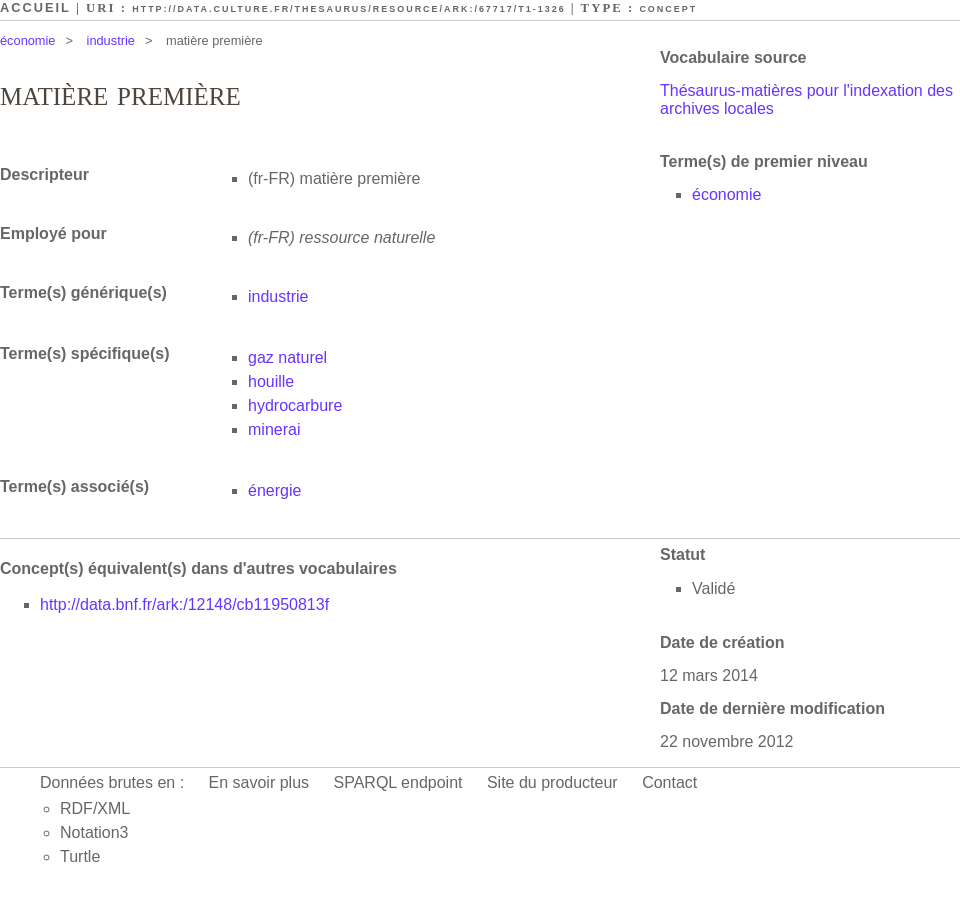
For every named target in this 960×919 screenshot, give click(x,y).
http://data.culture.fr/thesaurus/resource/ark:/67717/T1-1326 (348, 9)
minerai (274, 429)
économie (28, 40)
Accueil (35, 7)
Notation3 (94, 832)
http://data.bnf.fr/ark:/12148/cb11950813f (184, 604)
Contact (669, 782)
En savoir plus (259, 782)
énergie (274, 490)
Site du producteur (552, 782)
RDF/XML (95, 808)
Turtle (80, 856)
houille (271, 381)
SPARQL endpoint (398, 782)
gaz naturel (287, 357)
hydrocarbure (295, 405)
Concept (668, 9)
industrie (111, 40)
